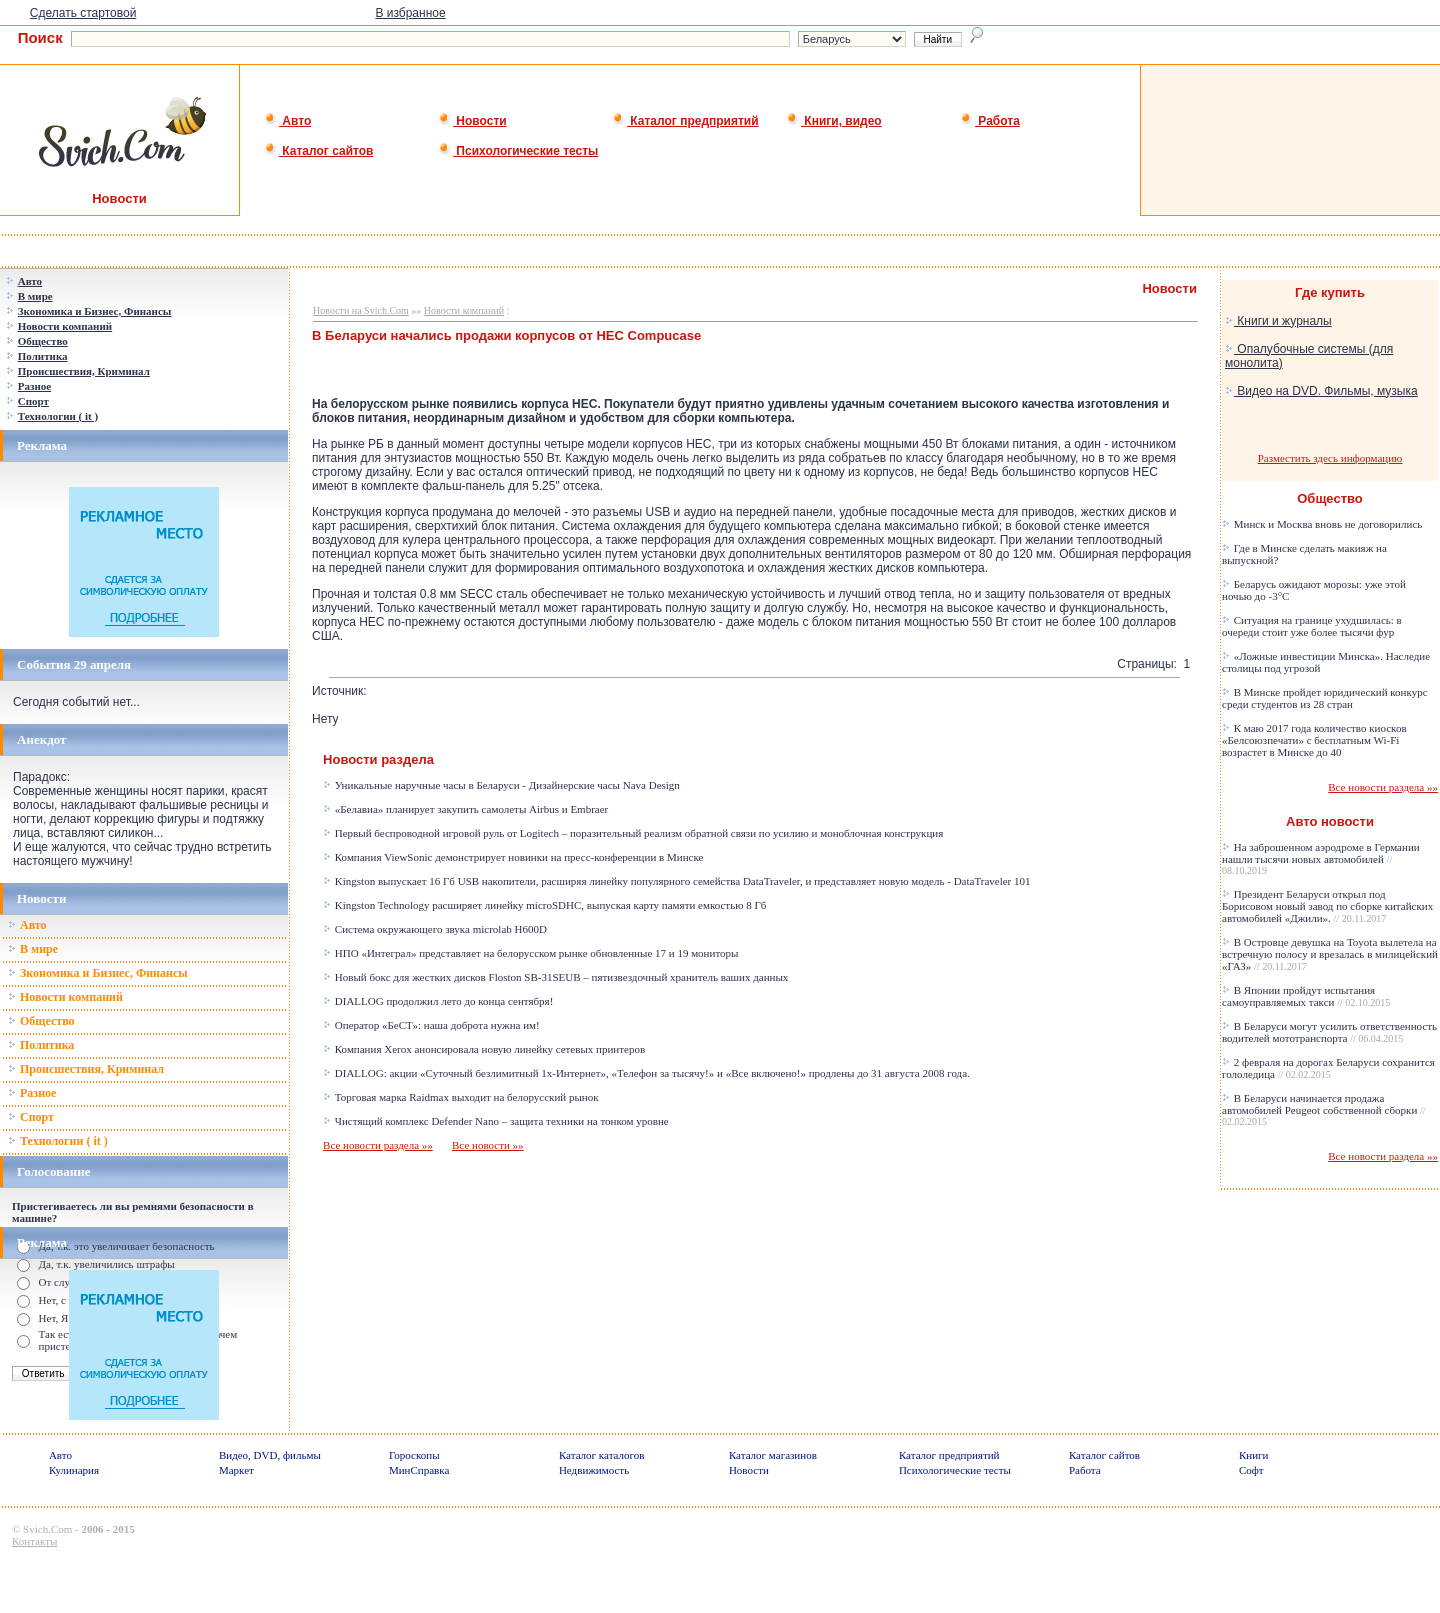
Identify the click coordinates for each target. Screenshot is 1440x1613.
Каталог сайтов (318, 151)
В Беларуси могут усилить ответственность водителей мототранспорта (1329, 1032)
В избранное (410, 13)
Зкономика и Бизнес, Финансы (98, 973)
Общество (41, 1021)
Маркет (236, 1470)
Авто (287, 121)
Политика (41, 1045)
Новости (472, 121)
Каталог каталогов (602, 1455)
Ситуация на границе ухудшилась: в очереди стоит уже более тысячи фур (1312, 626)
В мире (33, 949)
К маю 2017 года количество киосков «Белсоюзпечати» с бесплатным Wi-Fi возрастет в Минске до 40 (1314, 740)
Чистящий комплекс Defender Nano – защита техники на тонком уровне (496, 1121)
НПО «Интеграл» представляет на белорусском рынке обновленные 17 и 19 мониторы (530, 953)
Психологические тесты (518, 151)
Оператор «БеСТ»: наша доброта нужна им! (431, 1025)
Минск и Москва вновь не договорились (1322, 524)
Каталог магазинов (773, 1455)
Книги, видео (834, 121)
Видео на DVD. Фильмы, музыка (1321, 391)
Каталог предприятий (685, 121)
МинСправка (419, 1470)
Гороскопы (414, 1455)
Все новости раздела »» (378, 1145)
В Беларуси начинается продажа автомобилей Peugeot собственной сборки (1324, 1109)
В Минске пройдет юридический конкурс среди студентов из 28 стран (1325, 698)
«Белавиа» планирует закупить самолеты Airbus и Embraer (465, 809)
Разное (32, 1093)
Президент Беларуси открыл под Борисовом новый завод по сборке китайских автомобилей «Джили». (1327, 906)
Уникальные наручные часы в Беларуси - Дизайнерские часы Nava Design (501, 785)
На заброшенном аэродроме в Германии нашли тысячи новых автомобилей (1321, 858)
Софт (1251, 1470)
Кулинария (74, 1470)
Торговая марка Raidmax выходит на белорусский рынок (461, 1097)
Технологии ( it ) (58, 1141)
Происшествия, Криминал (86, 1069)
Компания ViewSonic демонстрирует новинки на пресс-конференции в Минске (513, 857)
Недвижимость (594, 1470)
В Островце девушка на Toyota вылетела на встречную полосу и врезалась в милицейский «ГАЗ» (1330, 954)
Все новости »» (488, 1145)
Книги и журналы (1278, 321)
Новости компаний (65, 997)
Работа (990, 121)
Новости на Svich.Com (361, 310)
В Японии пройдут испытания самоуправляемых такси (1306, 996)
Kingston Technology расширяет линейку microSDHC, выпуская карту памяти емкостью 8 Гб (544, 905)
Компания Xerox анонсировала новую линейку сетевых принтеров (484, 1049)
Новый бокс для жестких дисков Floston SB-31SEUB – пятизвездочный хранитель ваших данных (555, 977)
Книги (1254, 1455)
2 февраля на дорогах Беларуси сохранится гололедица (1328, 1068)
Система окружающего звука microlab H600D (435, 929)
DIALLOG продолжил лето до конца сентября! (438, 1001)
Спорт (31, 1117)
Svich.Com (47, 1529)
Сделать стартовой (83, 13)
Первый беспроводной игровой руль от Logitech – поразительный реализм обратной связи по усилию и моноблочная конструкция (633, 833)
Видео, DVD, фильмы (270, 1455)
